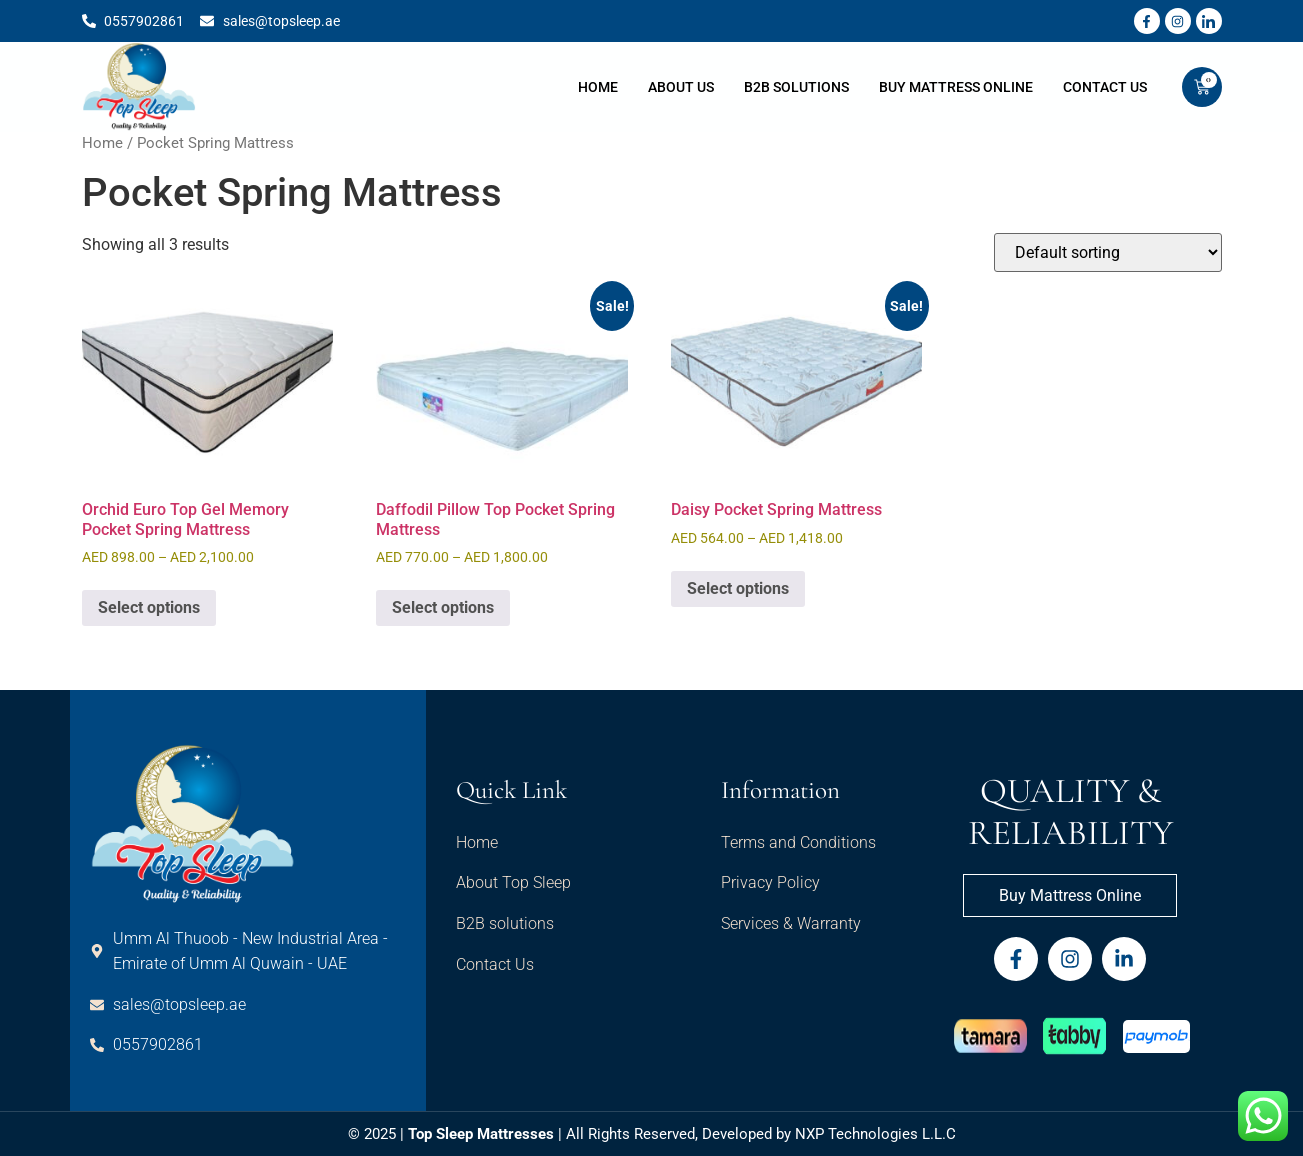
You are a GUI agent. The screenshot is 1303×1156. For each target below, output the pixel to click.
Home (598, 87)
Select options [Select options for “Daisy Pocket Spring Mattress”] (738, 588)
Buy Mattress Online (956, 87)
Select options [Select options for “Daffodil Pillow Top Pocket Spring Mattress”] (443, 607)
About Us (681, 87)
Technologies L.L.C (892, 1134)
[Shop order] (1108, 252)
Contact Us (1105, 87)
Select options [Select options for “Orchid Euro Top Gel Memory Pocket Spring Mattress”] (149, 607)
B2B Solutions (796, 87)
